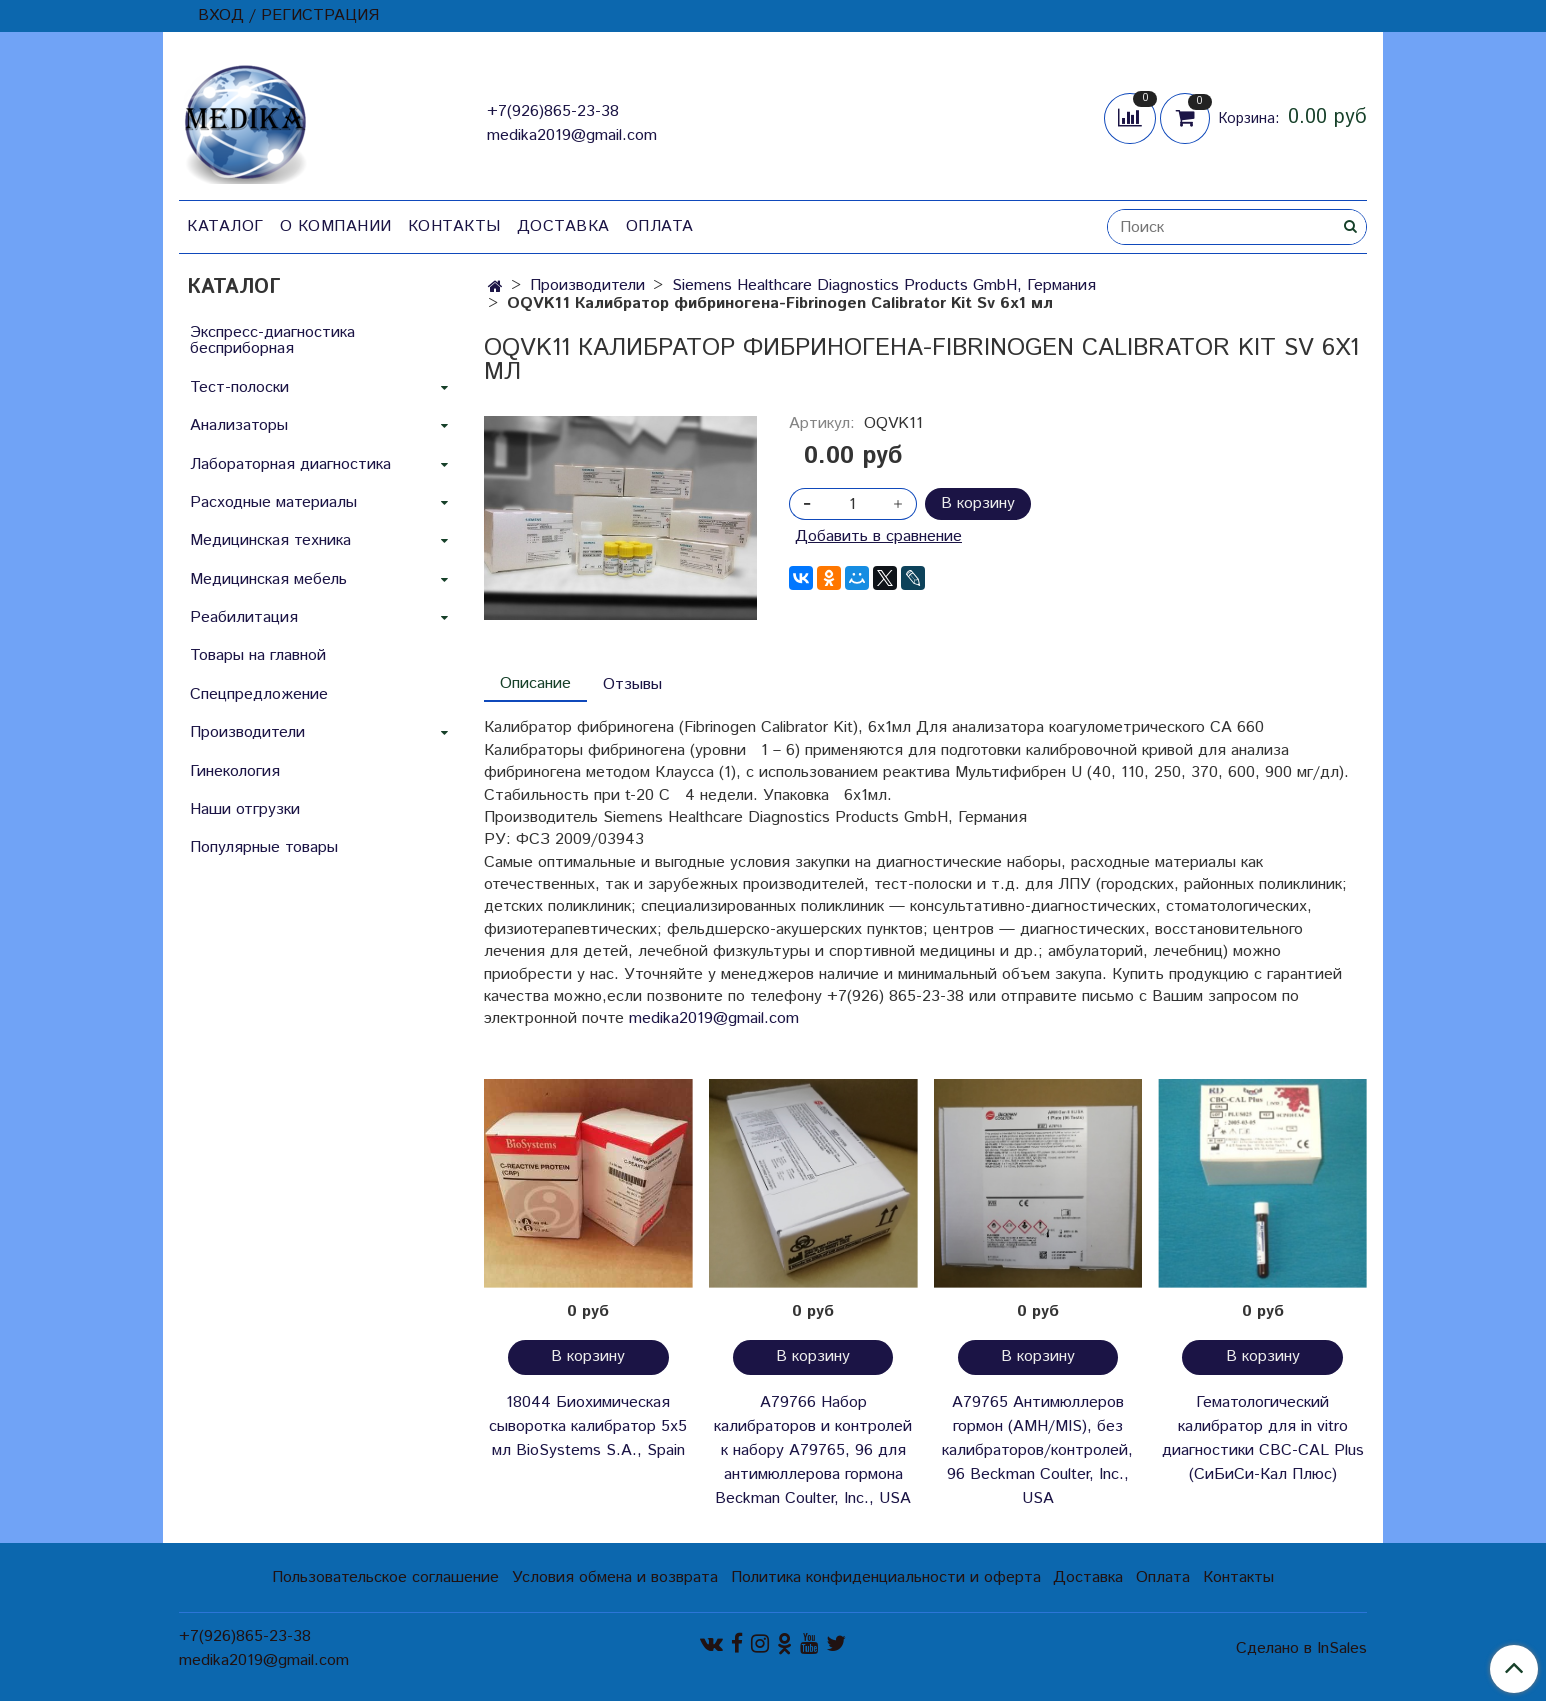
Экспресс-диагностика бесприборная (272, 340)
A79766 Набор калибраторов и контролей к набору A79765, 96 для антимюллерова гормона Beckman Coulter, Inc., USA (813, 1450)
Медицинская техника (270, 540)
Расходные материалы (273, 502)
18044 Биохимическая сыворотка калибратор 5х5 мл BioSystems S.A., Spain (588, 1426)
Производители (587, 285)
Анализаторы (239, 425)
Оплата (660, 226)
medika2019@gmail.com (572, 135)
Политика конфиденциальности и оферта (886, 1577)
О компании (336, 226)
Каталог (225, 226)
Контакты (454, 226)
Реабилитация (244, 617)
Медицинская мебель (268, 579)
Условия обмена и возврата (615, 1577)
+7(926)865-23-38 (553, 111)
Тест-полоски (239, 387)
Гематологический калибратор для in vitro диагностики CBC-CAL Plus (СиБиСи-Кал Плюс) (1263, 1438)
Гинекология (235, 771)
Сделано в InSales (1301, 1649)
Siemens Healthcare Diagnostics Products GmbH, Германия (884, 285)
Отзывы (632, 684)
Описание (535, 683)
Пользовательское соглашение (385, 1577)
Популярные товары (264, 847)
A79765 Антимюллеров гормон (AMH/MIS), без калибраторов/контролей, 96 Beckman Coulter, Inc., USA (1037, 1450)
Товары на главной (258, 655)
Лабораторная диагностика (290, 464)
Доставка (563, 226)
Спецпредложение (259, 694)
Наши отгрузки (245, 809)
